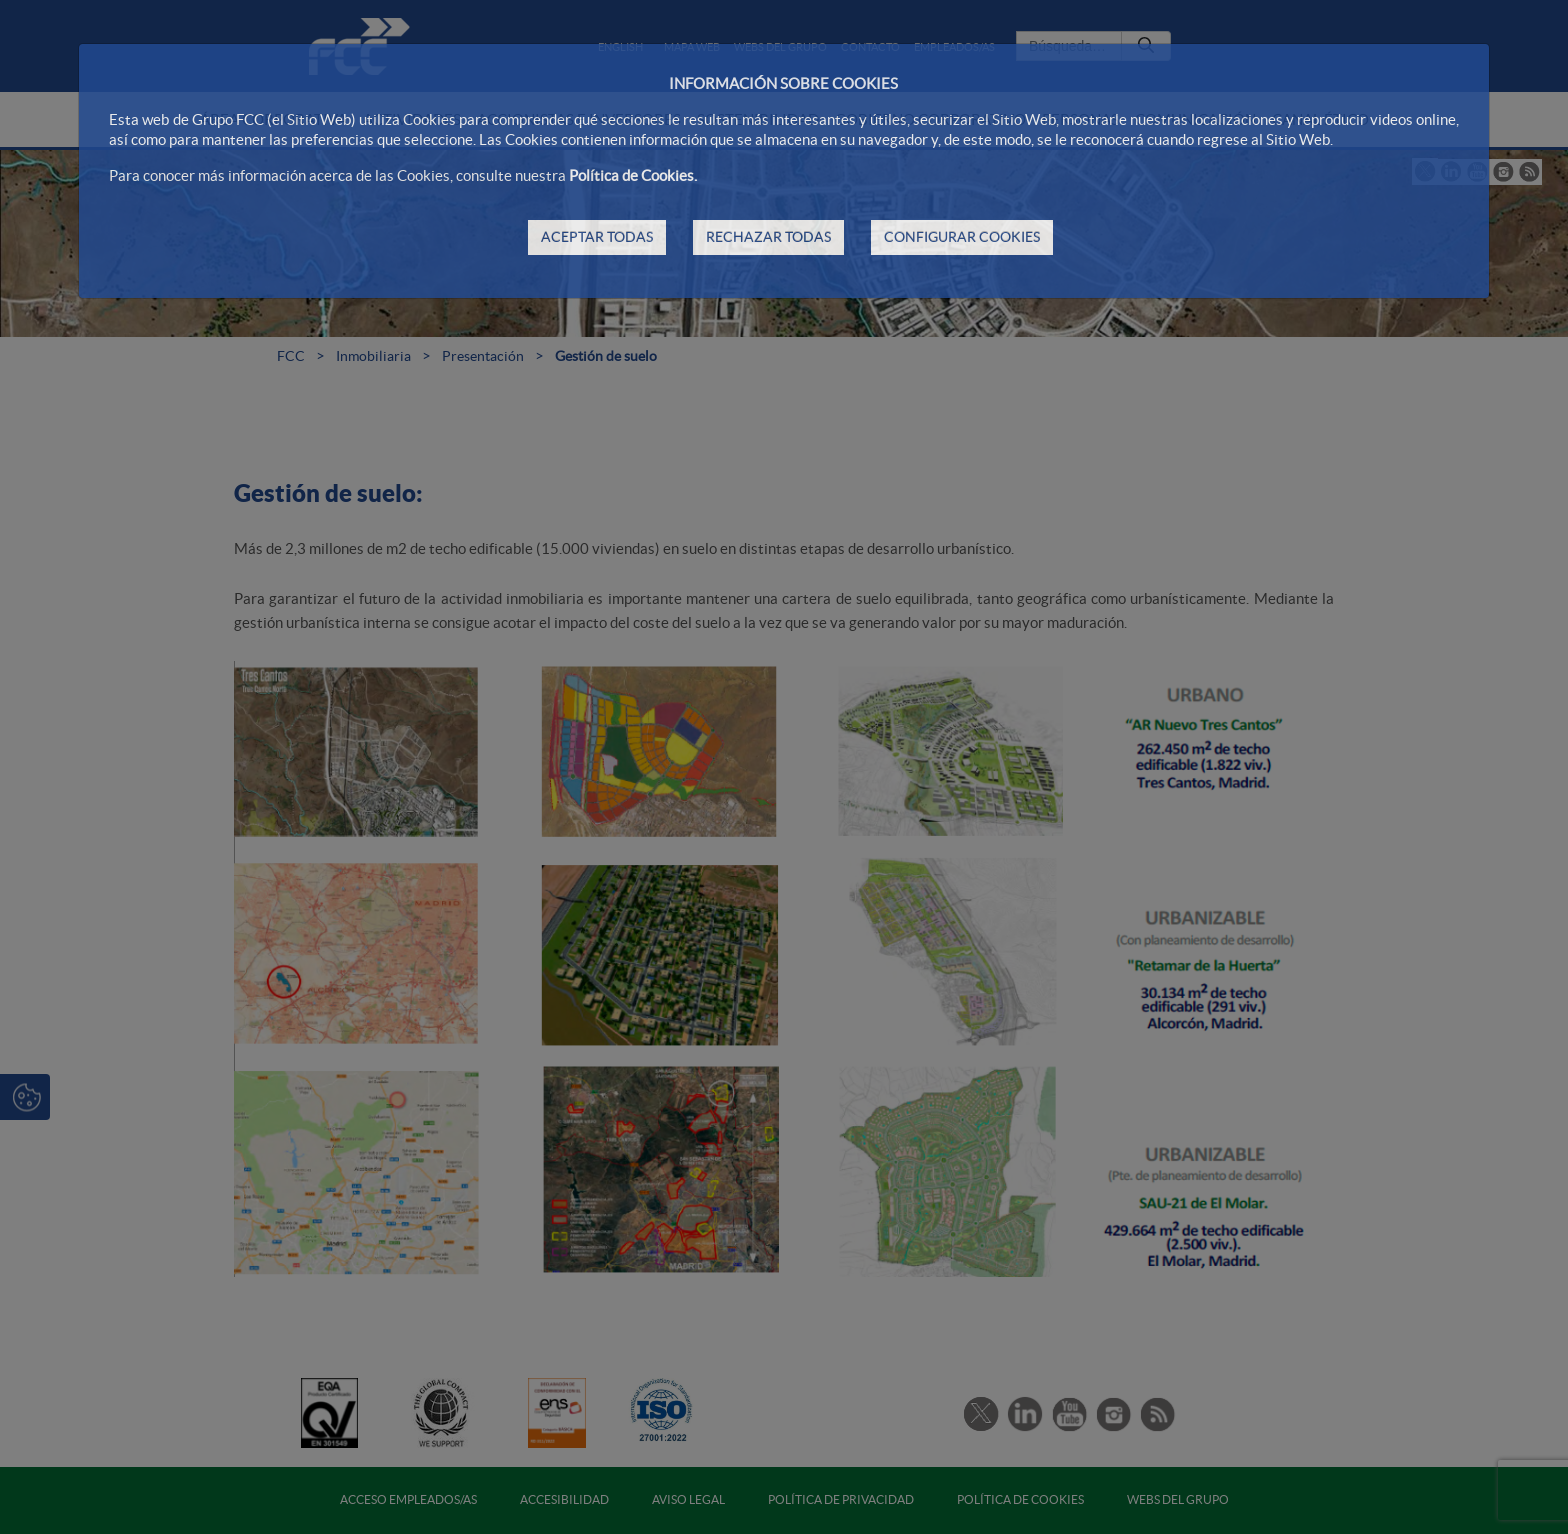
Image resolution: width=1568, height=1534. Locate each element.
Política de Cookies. (633, 175)
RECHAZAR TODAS (768, 237)
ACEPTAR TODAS (597, 237)
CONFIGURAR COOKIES (962, 237)
